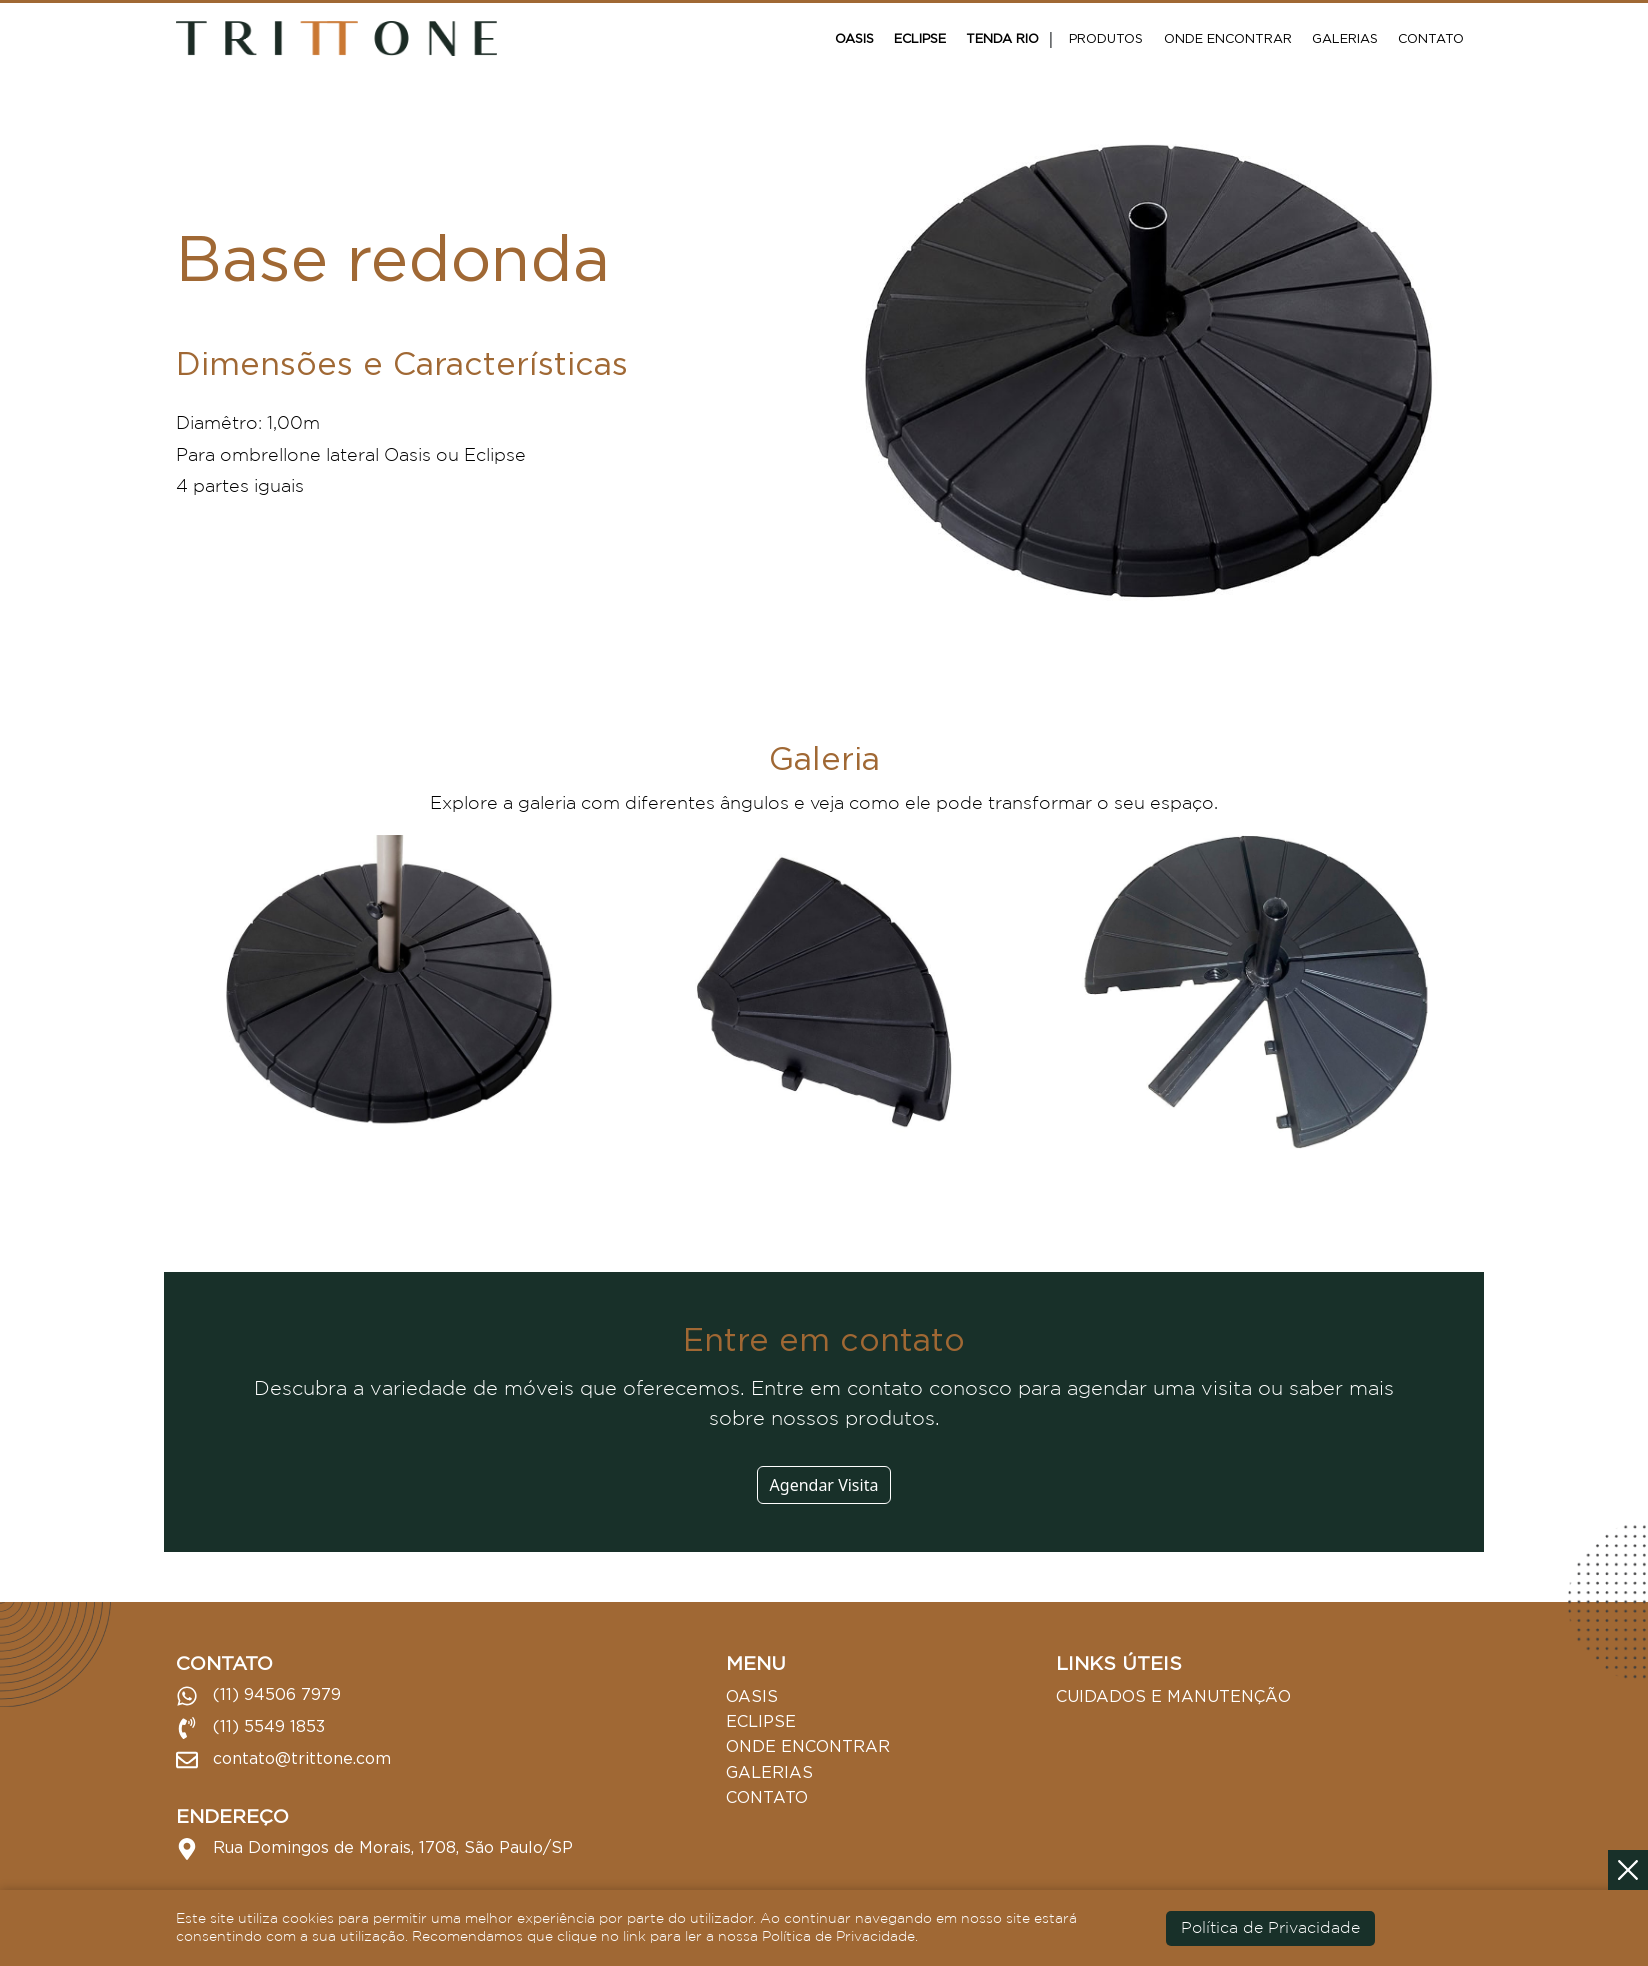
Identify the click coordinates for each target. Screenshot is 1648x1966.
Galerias (1345, 38)
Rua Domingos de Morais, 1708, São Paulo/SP (374, 1849)
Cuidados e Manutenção (1173, 1696)
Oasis (854, 38)
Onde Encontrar (1228, 38)
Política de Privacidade (1270, 1928)
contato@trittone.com (283, 1760)
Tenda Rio (1002, 38)
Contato (1431, 38)
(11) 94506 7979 (258, 1696)
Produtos (1106, 38)
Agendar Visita (824, 1485)
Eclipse (920, 38)
